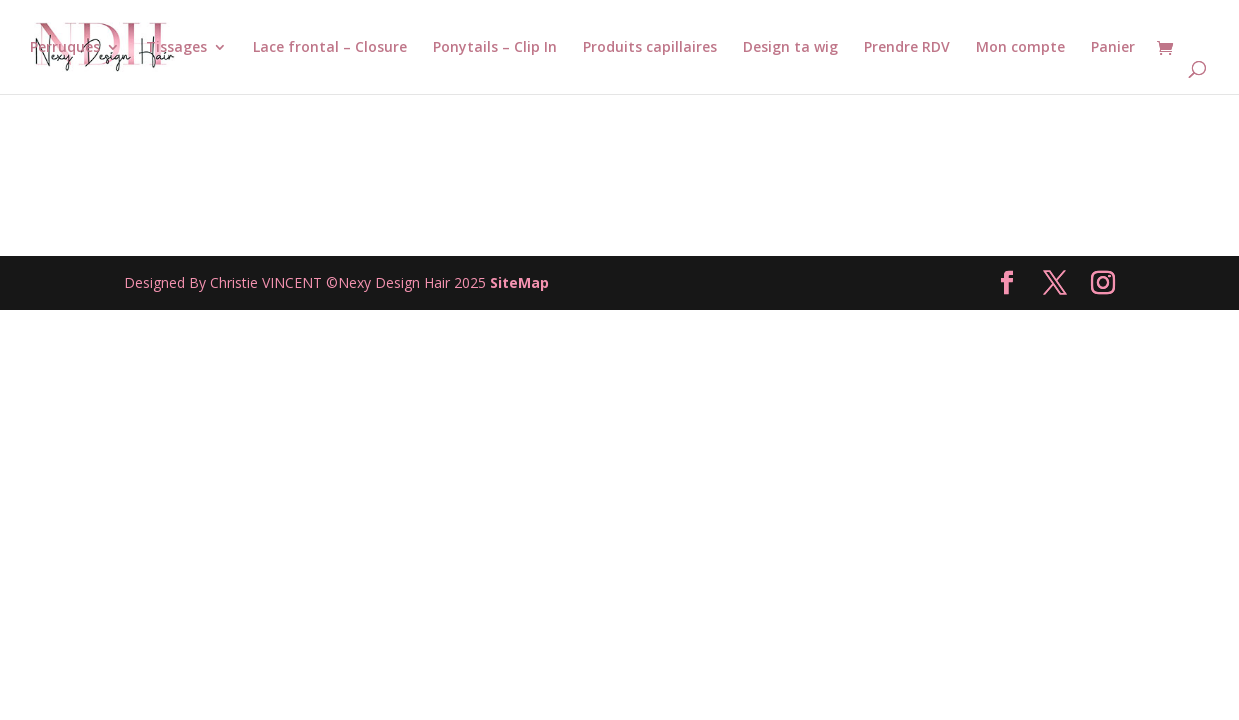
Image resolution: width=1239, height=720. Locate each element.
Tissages (176, 48)
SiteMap (519, 282)
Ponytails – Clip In (495, 48)
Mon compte (1020, 48)
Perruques (65, 48)
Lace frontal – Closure (330, 48)
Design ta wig (790, 48)
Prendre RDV (907, 48)
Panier (1113, 48)
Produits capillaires (650, 48)
